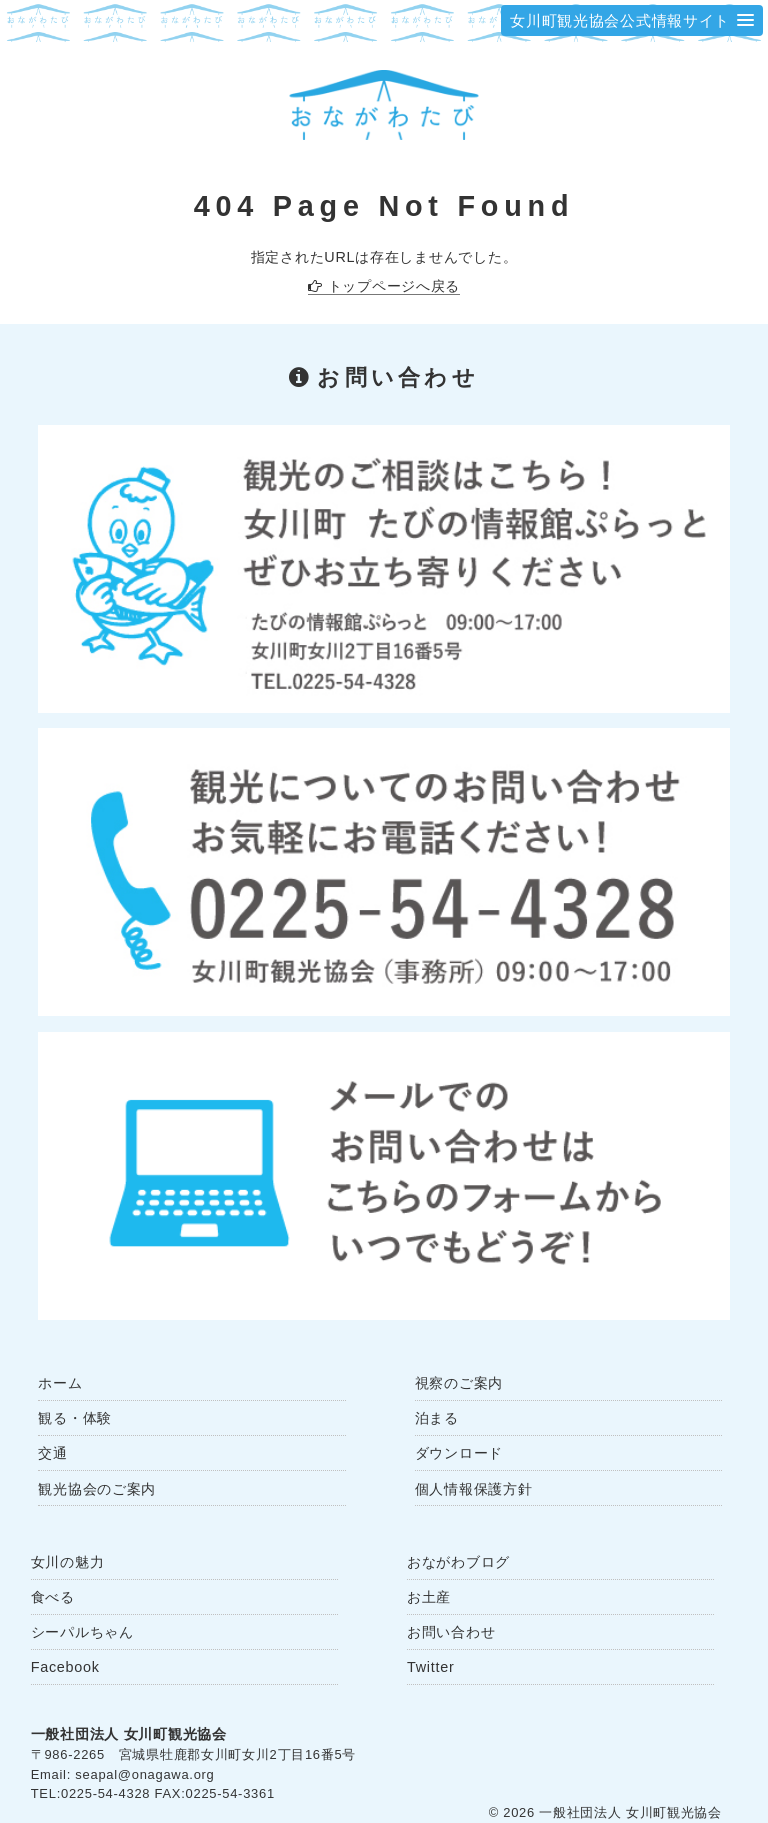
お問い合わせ (451, 1632)
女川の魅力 (68, 1562)
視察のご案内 (459, 1383)
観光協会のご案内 (97, 1489)
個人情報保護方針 (474, 1489)
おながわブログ (458, 1562)
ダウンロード (459, 1453)
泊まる (437, 1418)
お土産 (429, 1597)
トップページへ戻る (394, 286)
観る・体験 (75, 1418)
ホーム (60, 1383)
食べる (53, 1597)
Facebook (65, 1667)
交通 (52, 1453)
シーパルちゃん (82, 1632)
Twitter (430, 1667)
